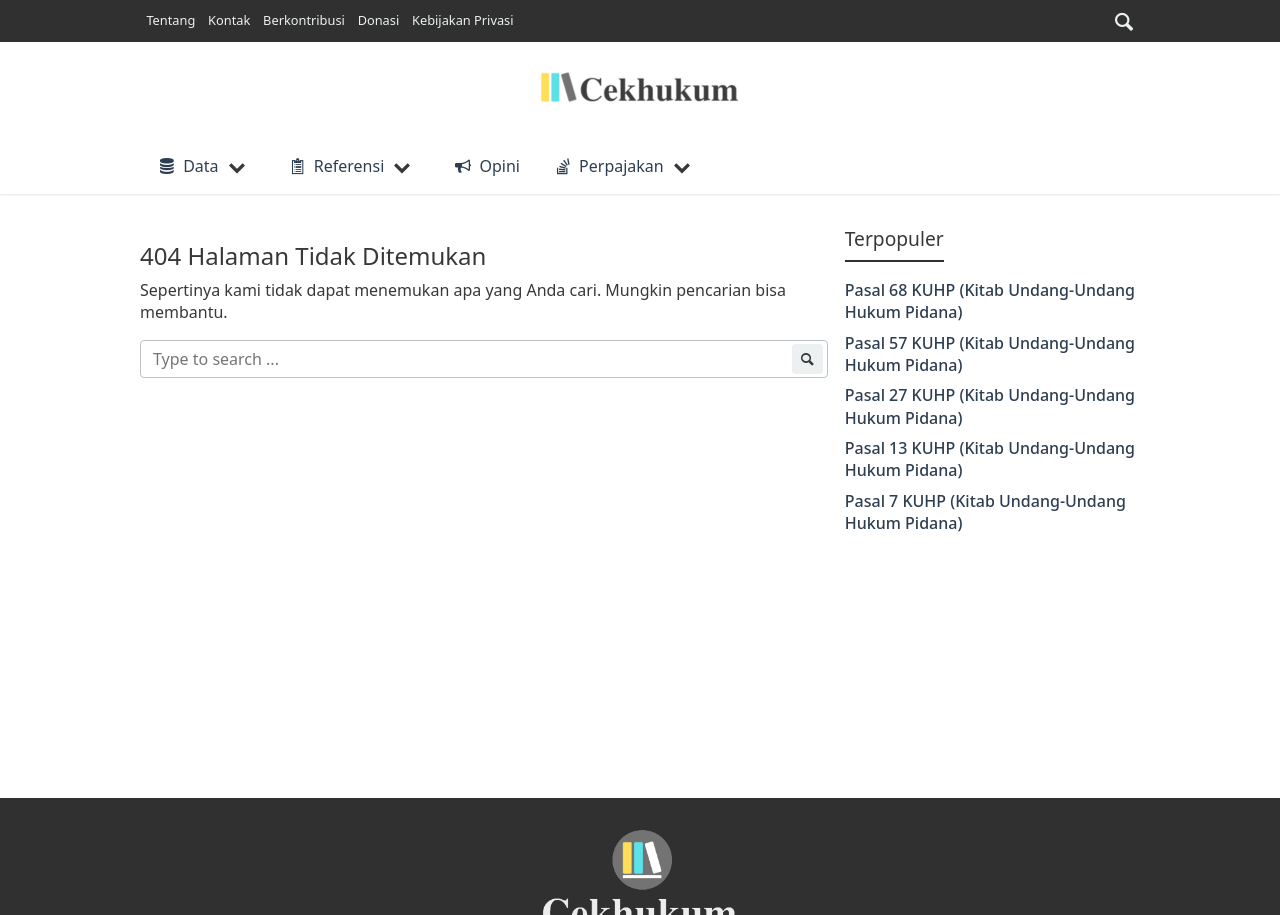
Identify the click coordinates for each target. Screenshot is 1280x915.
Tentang (170, 20)
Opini (486, 166)
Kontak (229, 20)
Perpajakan (608, 166)
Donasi (379, 20)
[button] (1124, 21)
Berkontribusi (304, 20)
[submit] (807, 359)
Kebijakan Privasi (462, 20)
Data (187, 166)
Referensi (336, 166)
